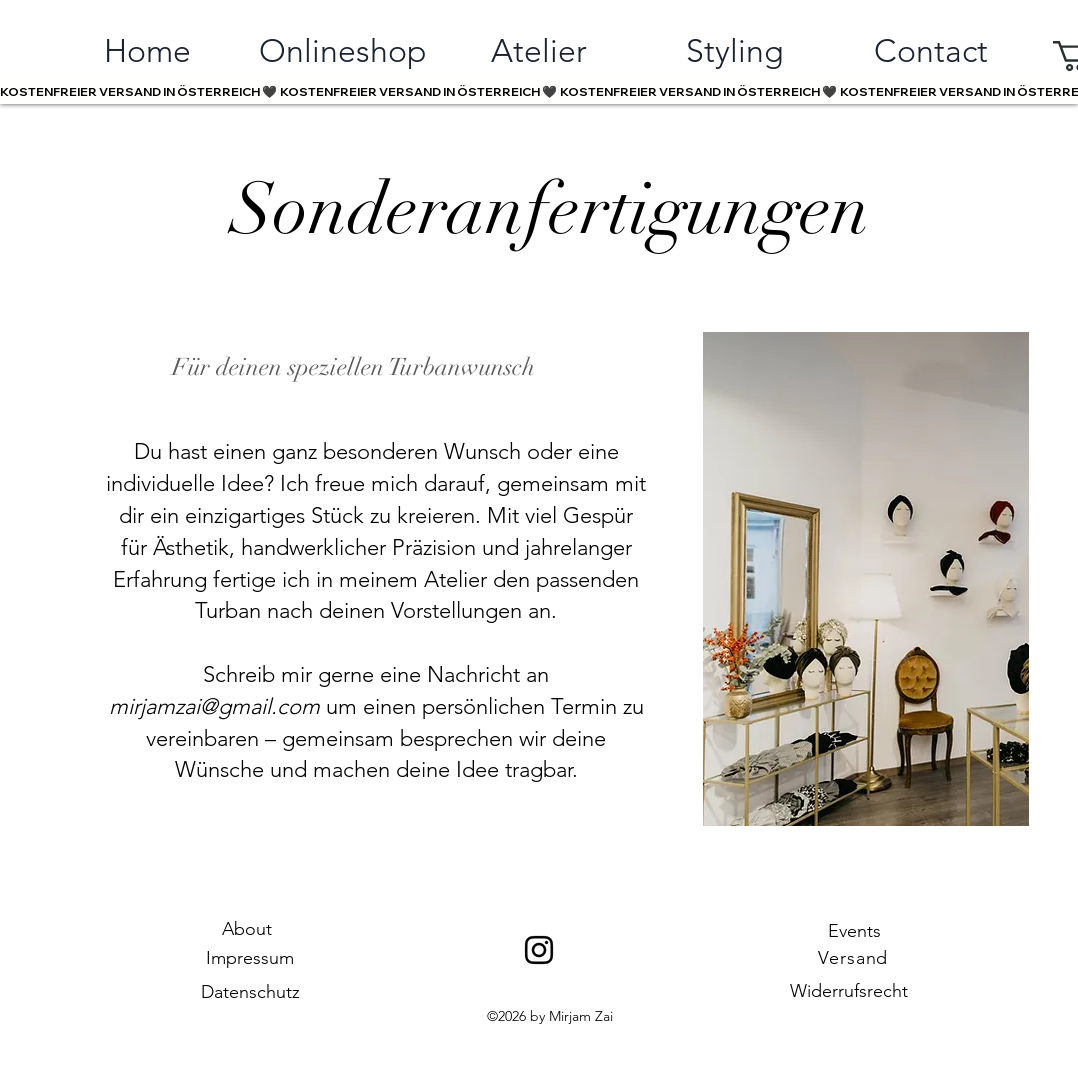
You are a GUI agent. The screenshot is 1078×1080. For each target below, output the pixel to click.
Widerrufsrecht (849, 991)
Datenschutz (250, 992)
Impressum (250, 958)
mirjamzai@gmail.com (214, 706)
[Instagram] (539, 950)
